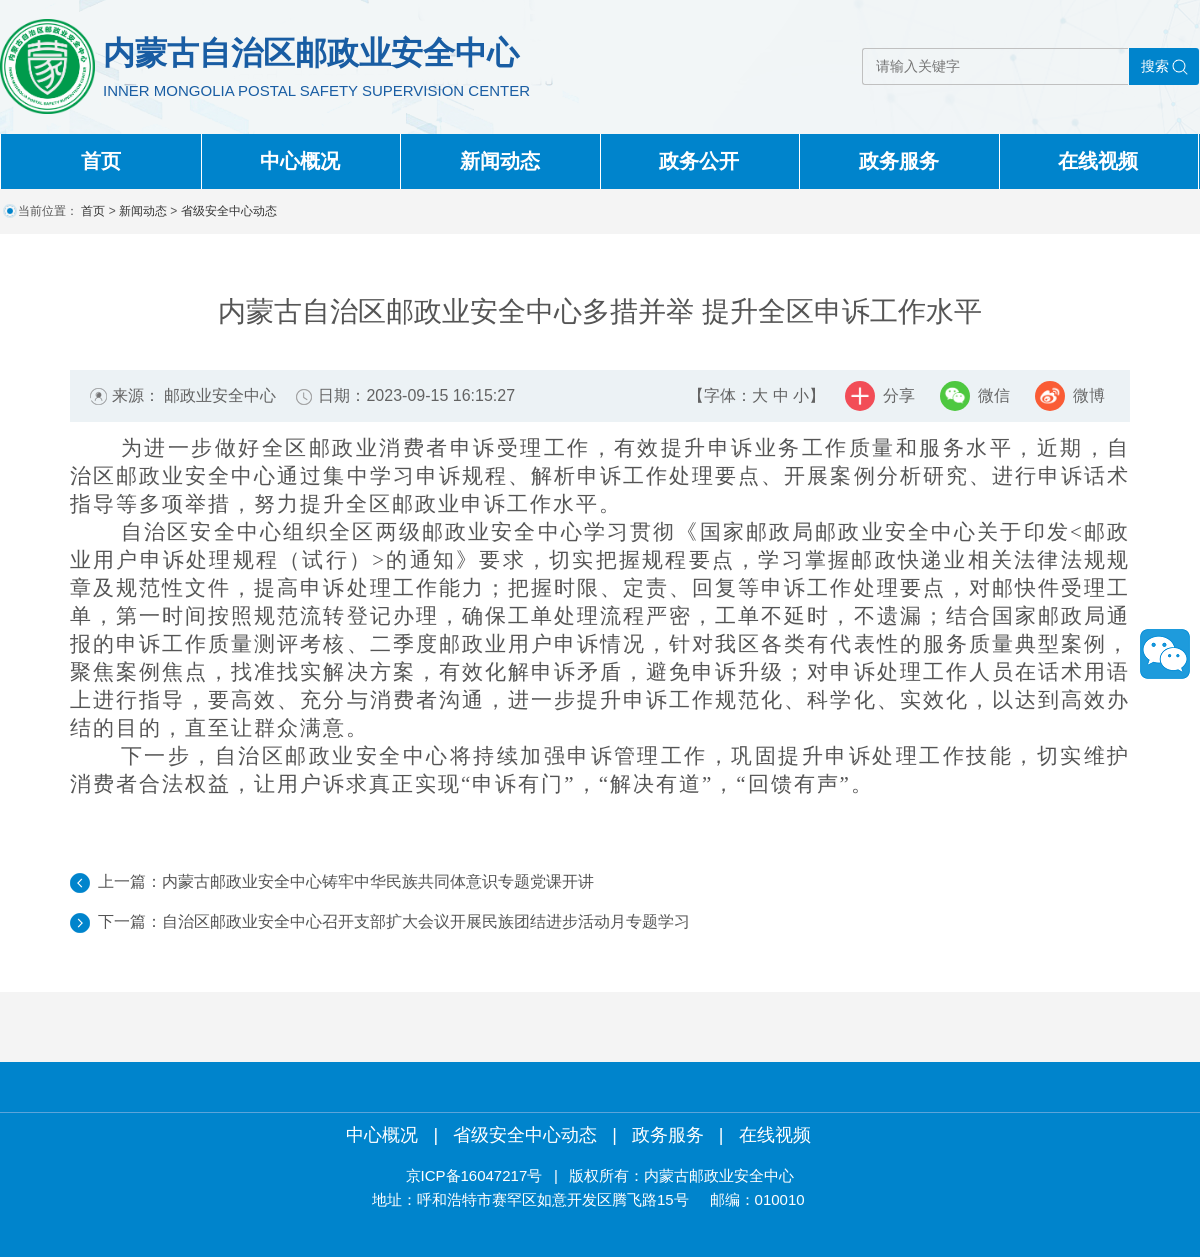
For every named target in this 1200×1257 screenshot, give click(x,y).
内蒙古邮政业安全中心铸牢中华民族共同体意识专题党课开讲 (378, 881)
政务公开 (699, 161)
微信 (994, 395)
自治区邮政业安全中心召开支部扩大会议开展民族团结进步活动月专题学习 (426, 921)
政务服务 (899, 161)
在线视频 (1098, 161)
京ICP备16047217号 (474, 1175)
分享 (899, 395)
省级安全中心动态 (229, 211)
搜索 (1155, 66)
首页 (101, 161)
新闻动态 (500, 161)
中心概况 (300, 161)
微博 (1089, 395)
